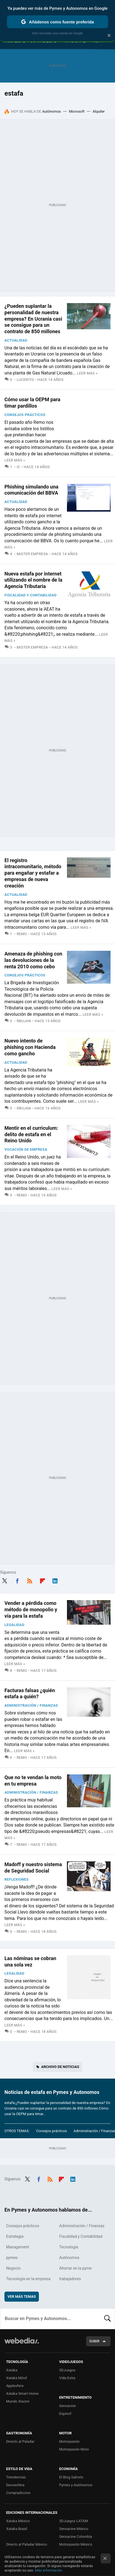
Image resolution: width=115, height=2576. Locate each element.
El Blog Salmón (71, 2477)
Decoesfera (15, 2485)
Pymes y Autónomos (75, 2485)
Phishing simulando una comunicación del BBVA (31, 490)
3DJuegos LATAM (73, 2521)
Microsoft (76, 111)
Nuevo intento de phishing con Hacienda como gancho (30, 1047)
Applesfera (14, 2386)
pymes (12, 2257)
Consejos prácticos (24, 415)
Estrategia (15, 2236)
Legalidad (14, 1625)
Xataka (11, 2370)
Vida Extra (67, 2378)
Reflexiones (16, 1879)
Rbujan (24, 1021)
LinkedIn (55, 1580)
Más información (48, 2570)
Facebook (17, 1580)
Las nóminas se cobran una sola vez (30, 1961)
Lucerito (25, 380)
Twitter (4, 1580)
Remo (22, 934)
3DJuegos (67, 2370)
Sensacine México (73, 2529)
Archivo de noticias (60, 2067)
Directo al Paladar (20, 2441)
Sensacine (67, 2406)
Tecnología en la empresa (28, 2279)
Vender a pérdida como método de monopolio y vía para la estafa (30, 1609)
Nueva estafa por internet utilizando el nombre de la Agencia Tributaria (33, 580)
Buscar (107, 2319)
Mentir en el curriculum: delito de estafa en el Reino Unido (31, 1134)
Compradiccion (18, 2493)
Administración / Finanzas (31, 1705)
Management (17, 2247)
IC (18, 467)
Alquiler (98, 111)
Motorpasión (69, 2441)
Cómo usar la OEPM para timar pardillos (32, 402)
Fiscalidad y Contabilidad (30, 595)
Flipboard (42, 1580)
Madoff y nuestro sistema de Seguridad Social (33, 1867)
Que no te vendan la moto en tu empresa (32, 1780)
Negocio (13, 2268)
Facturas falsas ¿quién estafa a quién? (29, 1693)
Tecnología (68, 2247)
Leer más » (87, 373)
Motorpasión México (75, 2544)
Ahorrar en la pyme (75, 2268)
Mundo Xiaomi (17, 2401)
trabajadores (70, 2279)
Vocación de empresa (25, 1149)
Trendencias (16, 2477)
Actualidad (15, 340)
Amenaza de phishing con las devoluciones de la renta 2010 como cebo (33, 960)
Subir (94, 2341)
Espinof (65, 2413)
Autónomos (51, 111)
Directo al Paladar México (26, 2544)
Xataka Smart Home (22, 2393)
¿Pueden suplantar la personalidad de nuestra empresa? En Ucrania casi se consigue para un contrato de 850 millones (33, 318)
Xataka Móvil (16, 2378)
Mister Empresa (32, 554)
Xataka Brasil (16, 2529)
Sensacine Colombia (75, 2536)
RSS (29, 1580)
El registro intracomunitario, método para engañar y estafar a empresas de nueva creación (32, 873)
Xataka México (18, 2521)
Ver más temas (22, 2296)
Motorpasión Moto (74, 2449)
